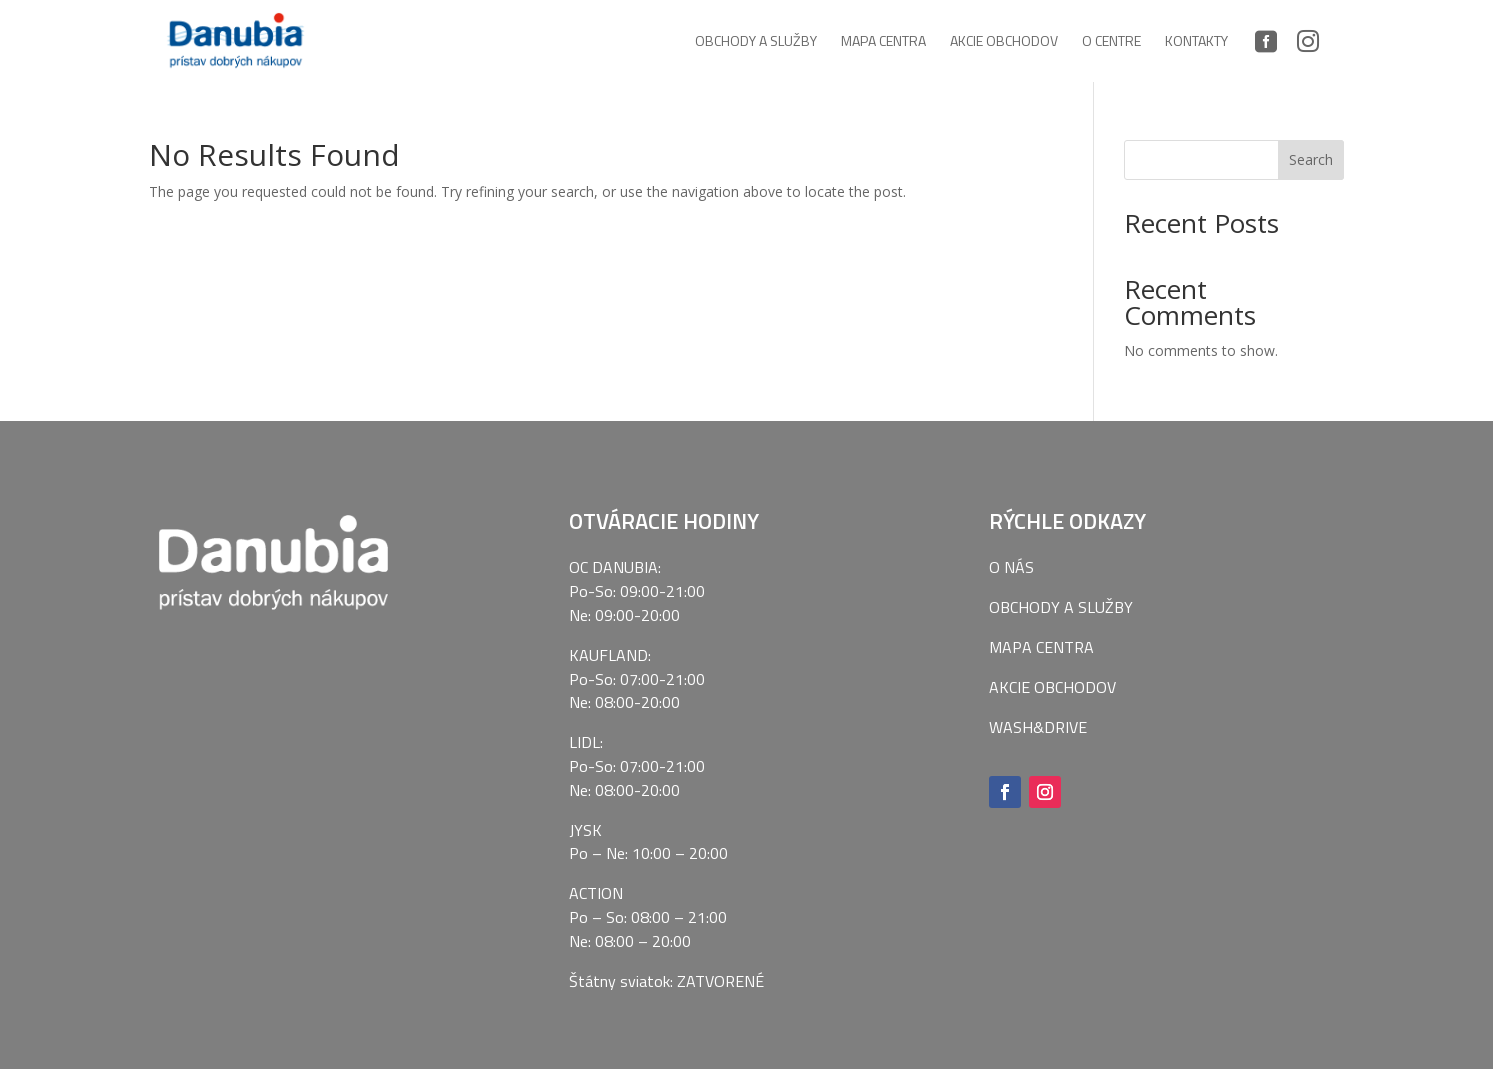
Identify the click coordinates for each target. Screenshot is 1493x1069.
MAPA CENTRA (1041, 647)
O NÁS (1011, 567)
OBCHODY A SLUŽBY (1061, 607)
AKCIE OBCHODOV (1052, 687)
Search (1311, 159)
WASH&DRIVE (1038, 727)
